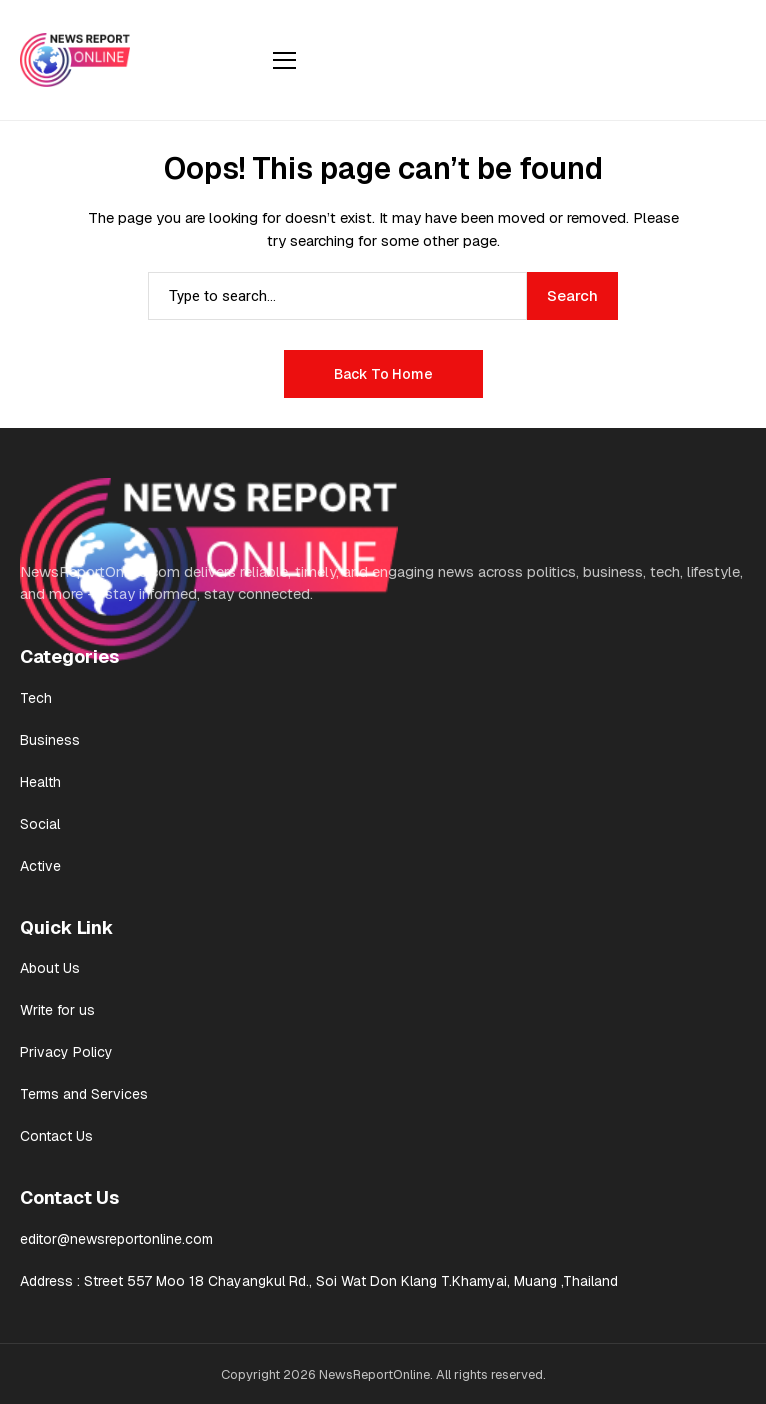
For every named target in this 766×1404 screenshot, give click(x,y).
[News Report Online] (75, 59)
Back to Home (383, 374)
